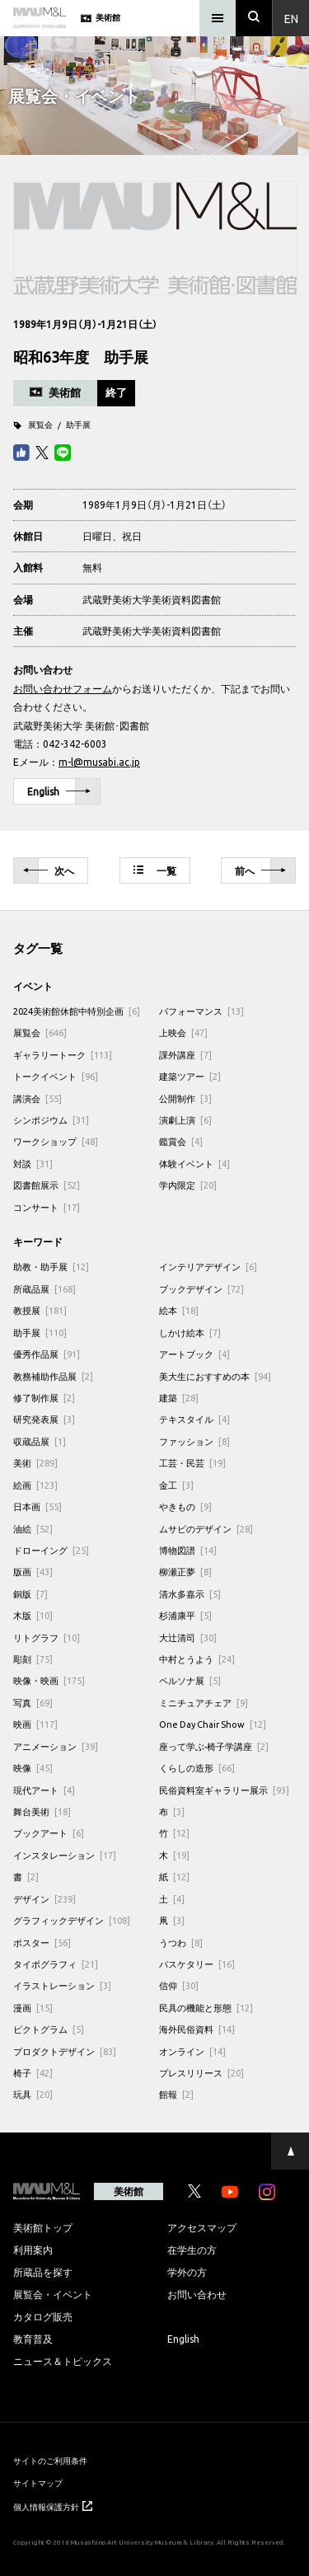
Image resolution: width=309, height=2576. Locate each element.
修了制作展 (44, 1398)
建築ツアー (190, 1076)
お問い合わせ (197, 2294)
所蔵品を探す (43, 2271)
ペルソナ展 (190, 1680)
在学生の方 (192, 2249)
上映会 (183, 1032)
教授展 (40, 1310)
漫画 (33, 2008)
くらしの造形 (197, 1768)
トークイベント (55, 1076)
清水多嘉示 (190, 1594)
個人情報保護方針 (52, 2506)
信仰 (179, 1985)
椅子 (33, 2073)
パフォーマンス (201, 1011)
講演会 (37, 1098)
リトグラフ (46, 1638)
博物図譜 (188, 1550)
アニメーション (55, 1746)
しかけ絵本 (190, 1333)
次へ (48, 871)
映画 (35, 1724)
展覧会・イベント (52, 2294)
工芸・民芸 (192, 1463)
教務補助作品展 (53, 1376)
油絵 (33, 1529)
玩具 (33, 2094)
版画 (33, 1572)
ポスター (42, 1943)
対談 (33, 1164)
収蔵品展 (39, 1441)
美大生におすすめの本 (215, 1376)
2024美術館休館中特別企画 (76, 1011)
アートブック (194, 1354)
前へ (260, 871)
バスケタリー (197, 1964)
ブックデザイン (201, 1289)
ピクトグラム (48, 2029)
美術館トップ (43, 2227)
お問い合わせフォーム (62, 688)
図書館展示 (46, 1185)
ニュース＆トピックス (62, 2360)
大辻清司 (188, 1638)
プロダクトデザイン (64, 2051)
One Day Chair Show (212, 1724)
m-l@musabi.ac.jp (99, 761)
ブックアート (48, 1833)
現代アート (44, 1790)
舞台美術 (42, 1811)
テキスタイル (194, 1419)
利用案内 (33, 2249)
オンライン (192, 2051)
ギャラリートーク (62, 1055)
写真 (33, 1703)
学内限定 (188, 1185)
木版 (33, 1615)
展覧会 (40, 424)
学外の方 (187, 2271)
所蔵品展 (44, 1289)
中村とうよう (197, 1659)
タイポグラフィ (55, 1964)
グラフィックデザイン (71, 1920)
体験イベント (194, 1164)
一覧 (154, 870)
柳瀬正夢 (185, 1572)
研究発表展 (44, 1419)
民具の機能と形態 (206, 2008)
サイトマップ (38, 2482)
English (59, 792)
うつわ (181, 1943)
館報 (176, 2094)
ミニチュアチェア (203, 1703)
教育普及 (33, 2338)
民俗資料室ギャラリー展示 (224, 1790)
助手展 (78, 424)
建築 (179, 1398)
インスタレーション (64, 1855)
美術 (35, 1463)
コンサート (46, 1207)
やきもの (185, 1506)
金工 (176, 1485)
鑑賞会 (181, 1141)
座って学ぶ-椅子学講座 (214, 1746)
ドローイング (51, 1550)
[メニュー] (217, 18)
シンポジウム (51, 1120)
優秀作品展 (46, 1354)
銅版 (30, 1594)
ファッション (194, 1441)
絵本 (179, 1310)
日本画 (37, 1506)
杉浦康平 (185, 1615)
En (291, 18)
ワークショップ (55, 1141)
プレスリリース (201, 2073)
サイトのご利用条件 (50, 2460)
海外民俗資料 (197, 2029)
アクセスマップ (201, 2227)
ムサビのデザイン (206, 1529)
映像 (33, 1768)
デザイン (44, 1899)
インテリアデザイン (208, 1267)
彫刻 (33, 1659)
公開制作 (185, 1098)
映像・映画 (49, 1680)
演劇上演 (185, 1120)
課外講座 (185, 1055)
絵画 (35, 1485)
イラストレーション (62, 1985)
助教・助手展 (51, 1267)
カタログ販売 (43, 2316)
